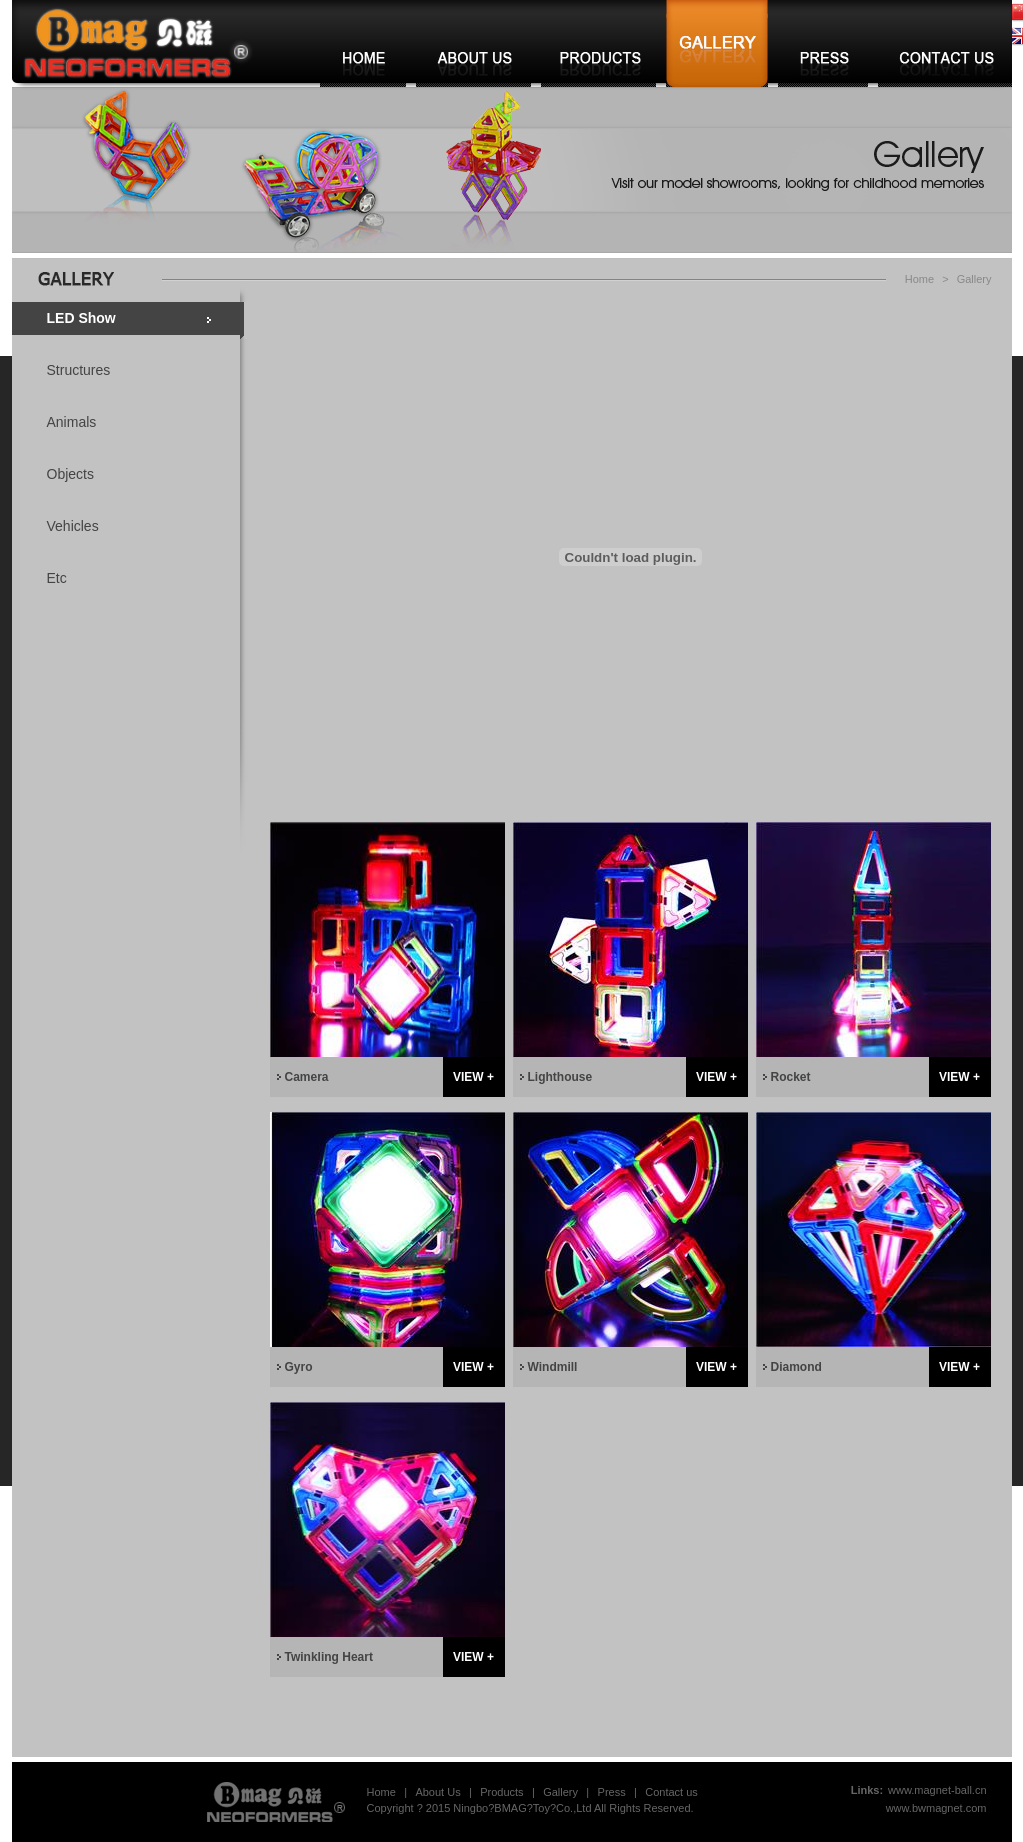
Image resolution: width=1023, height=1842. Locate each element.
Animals (72, 422)
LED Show (81, 318)
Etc (57, 578)
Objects (70, 474)
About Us (437, 1792)
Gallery (974, 279)
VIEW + (473, 1077)
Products (501, 1792)
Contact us (671, 1792)
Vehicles (73, 526)
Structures (79, 370)
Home (919, 279)
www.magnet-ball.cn (937, 1790)
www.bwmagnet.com (936, 1808)
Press (612, 1792)
